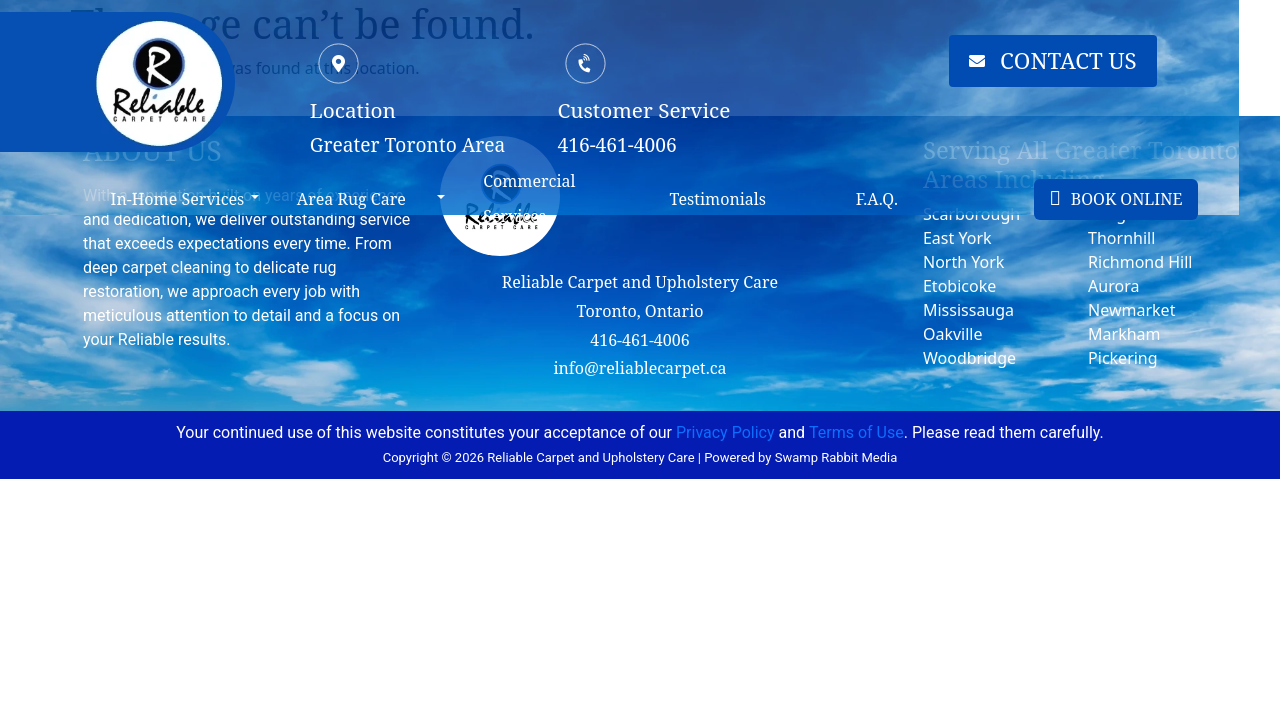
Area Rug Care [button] (360, 199)
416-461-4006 (639, 340)
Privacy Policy (725, 432)
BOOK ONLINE (1150, 199)
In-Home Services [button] (181, 199)
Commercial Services (545, 199)
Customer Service (662, 111)
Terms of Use (856, 432)
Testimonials (740, 199)
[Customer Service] (605, 64)
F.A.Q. (905, 199)
